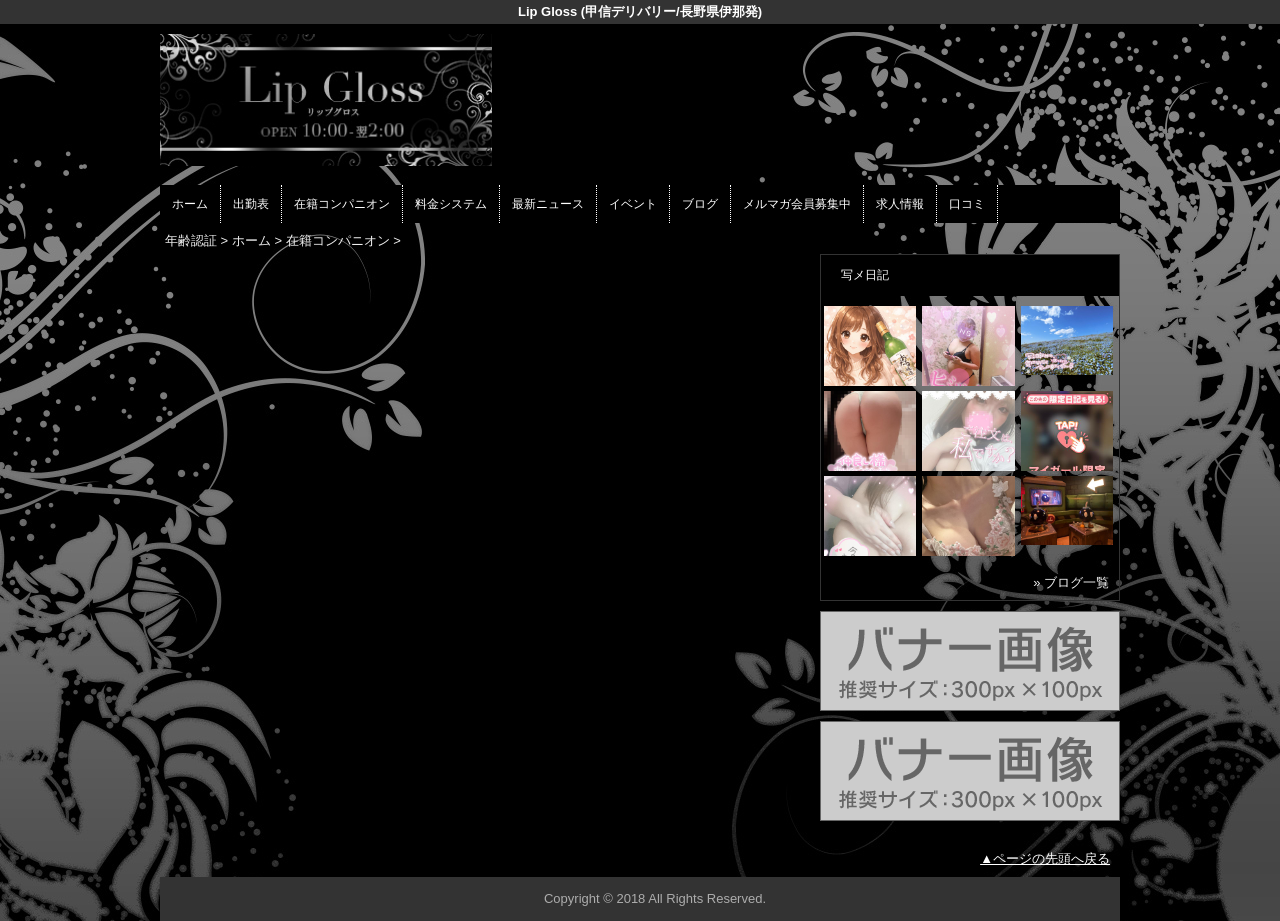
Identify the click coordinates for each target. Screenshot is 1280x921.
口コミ (967, 204)
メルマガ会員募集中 (797, 204)
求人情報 (900, 204)
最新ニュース (548, 204)
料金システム (451, 204)
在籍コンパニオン (342, 204)
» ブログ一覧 (1071, 582)
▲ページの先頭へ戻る (1045, 858)
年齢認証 (191, 240)
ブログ (700, 204)
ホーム (190, 204)
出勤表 (251, 204)
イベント (633, 204)
